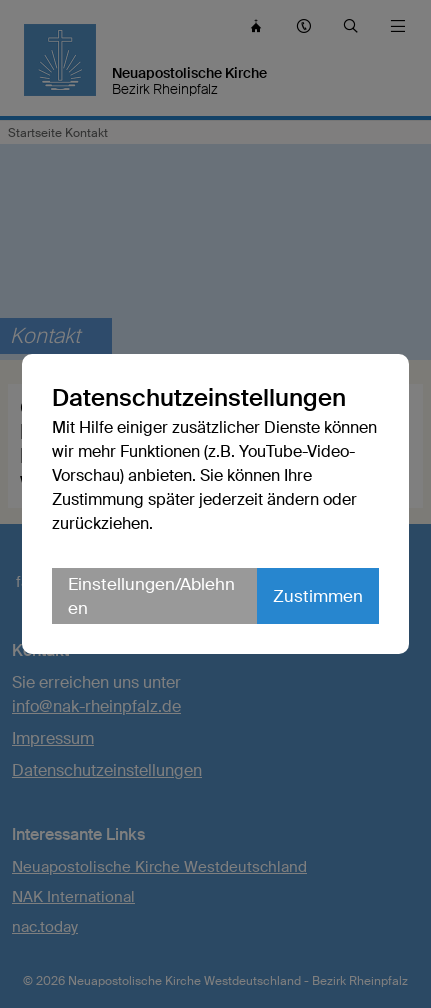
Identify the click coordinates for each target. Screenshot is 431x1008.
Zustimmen (318, 596)
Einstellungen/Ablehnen (151, 596)
